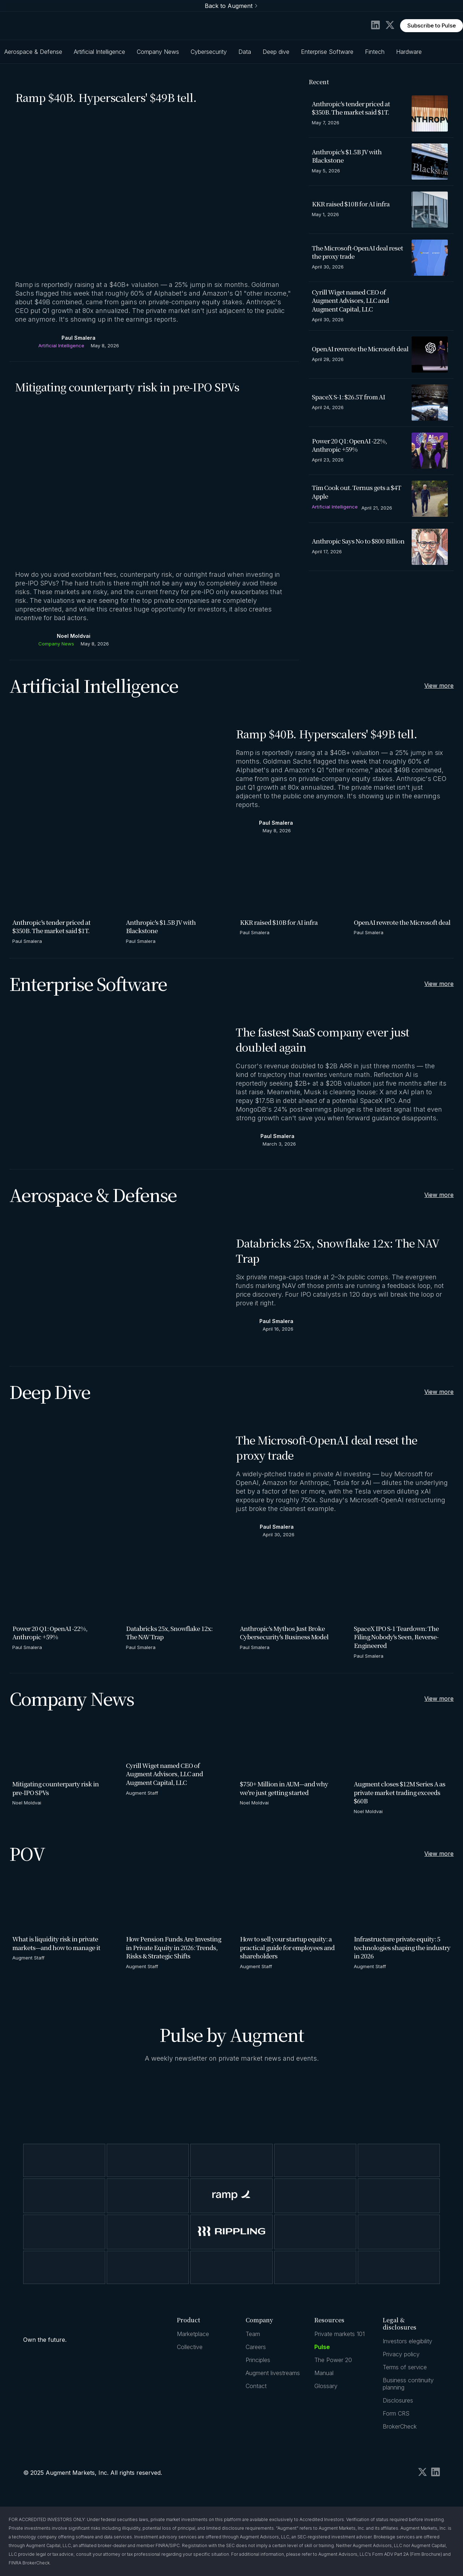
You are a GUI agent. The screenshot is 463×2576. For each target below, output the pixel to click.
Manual (324, 2373)
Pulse (322, 2346)
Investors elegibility (407, 2341)
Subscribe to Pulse (431, 25)
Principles (258, 2360)
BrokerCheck (400, 2426)
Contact (256, 2386)
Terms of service (405, 2367)
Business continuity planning (408, 2384)
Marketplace (193, 2333)
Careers (256, 2346)
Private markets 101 (339, 2333)
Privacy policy (401, 2354)
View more (439, 685)
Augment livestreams (273, 2373)
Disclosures (398, 2400)
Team (253, 2333)
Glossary (325, 2386)
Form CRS (396, 2413)
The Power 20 (333, 2360)
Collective (190, 2346)
